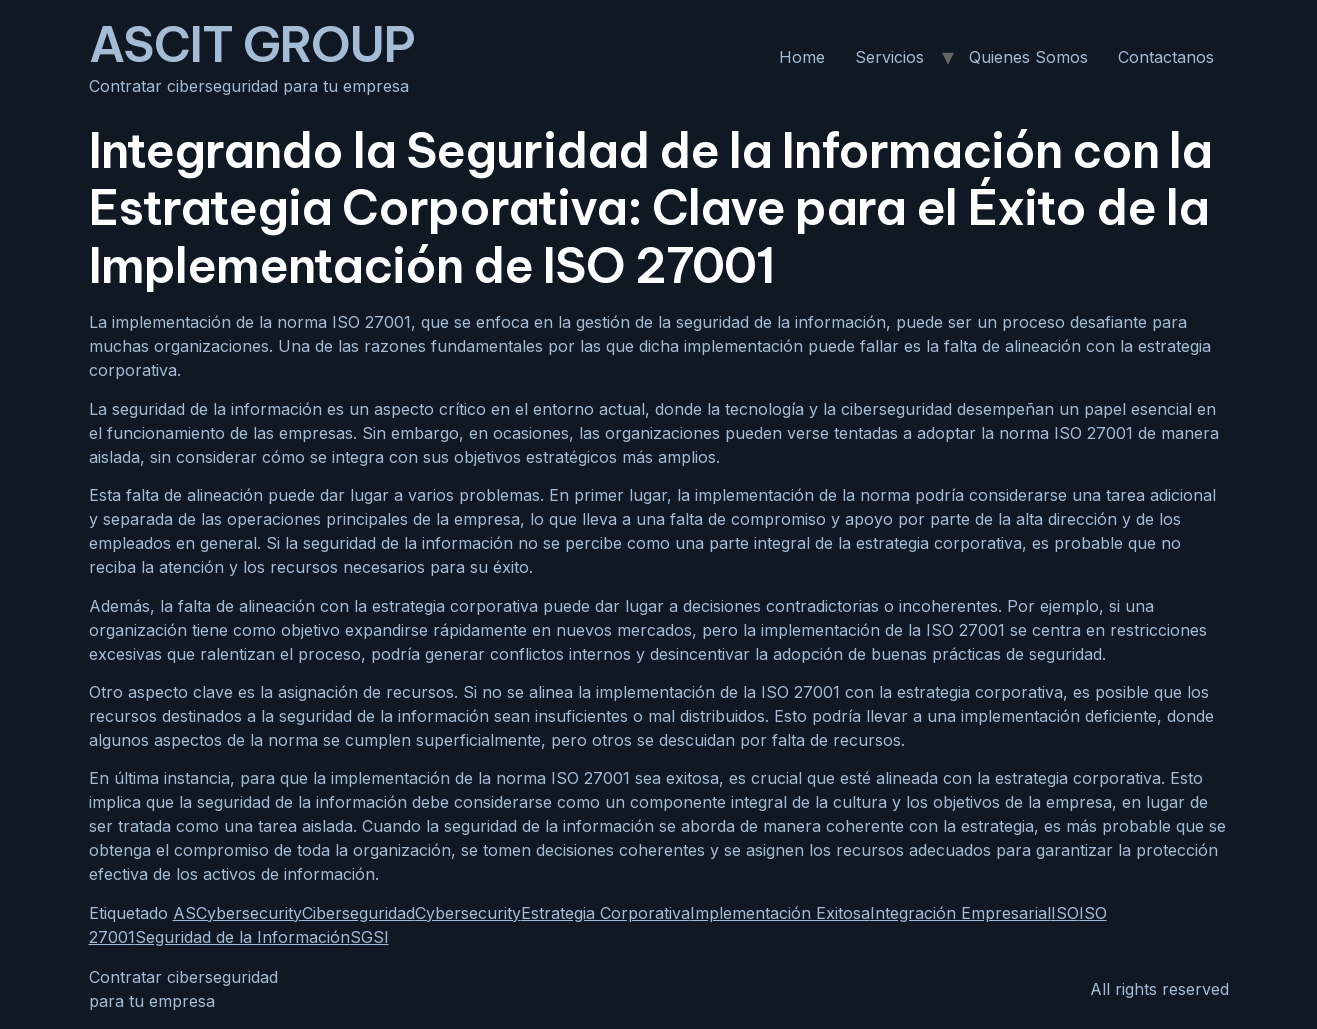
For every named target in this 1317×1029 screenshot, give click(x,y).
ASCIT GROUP (252, 44)
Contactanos (1166, 57)
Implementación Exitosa (780, 913)
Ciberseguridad (358, 913)
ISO (1065, 913)
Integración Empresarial (960, 913)
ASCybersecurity (237, 913)
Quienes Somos (1028, 57)
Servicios (889, 57)
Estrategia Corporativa (605, 913)
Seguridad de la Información (242, 937)
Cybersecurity (468, 913)
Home (802, 57)
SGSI (369, 937)
